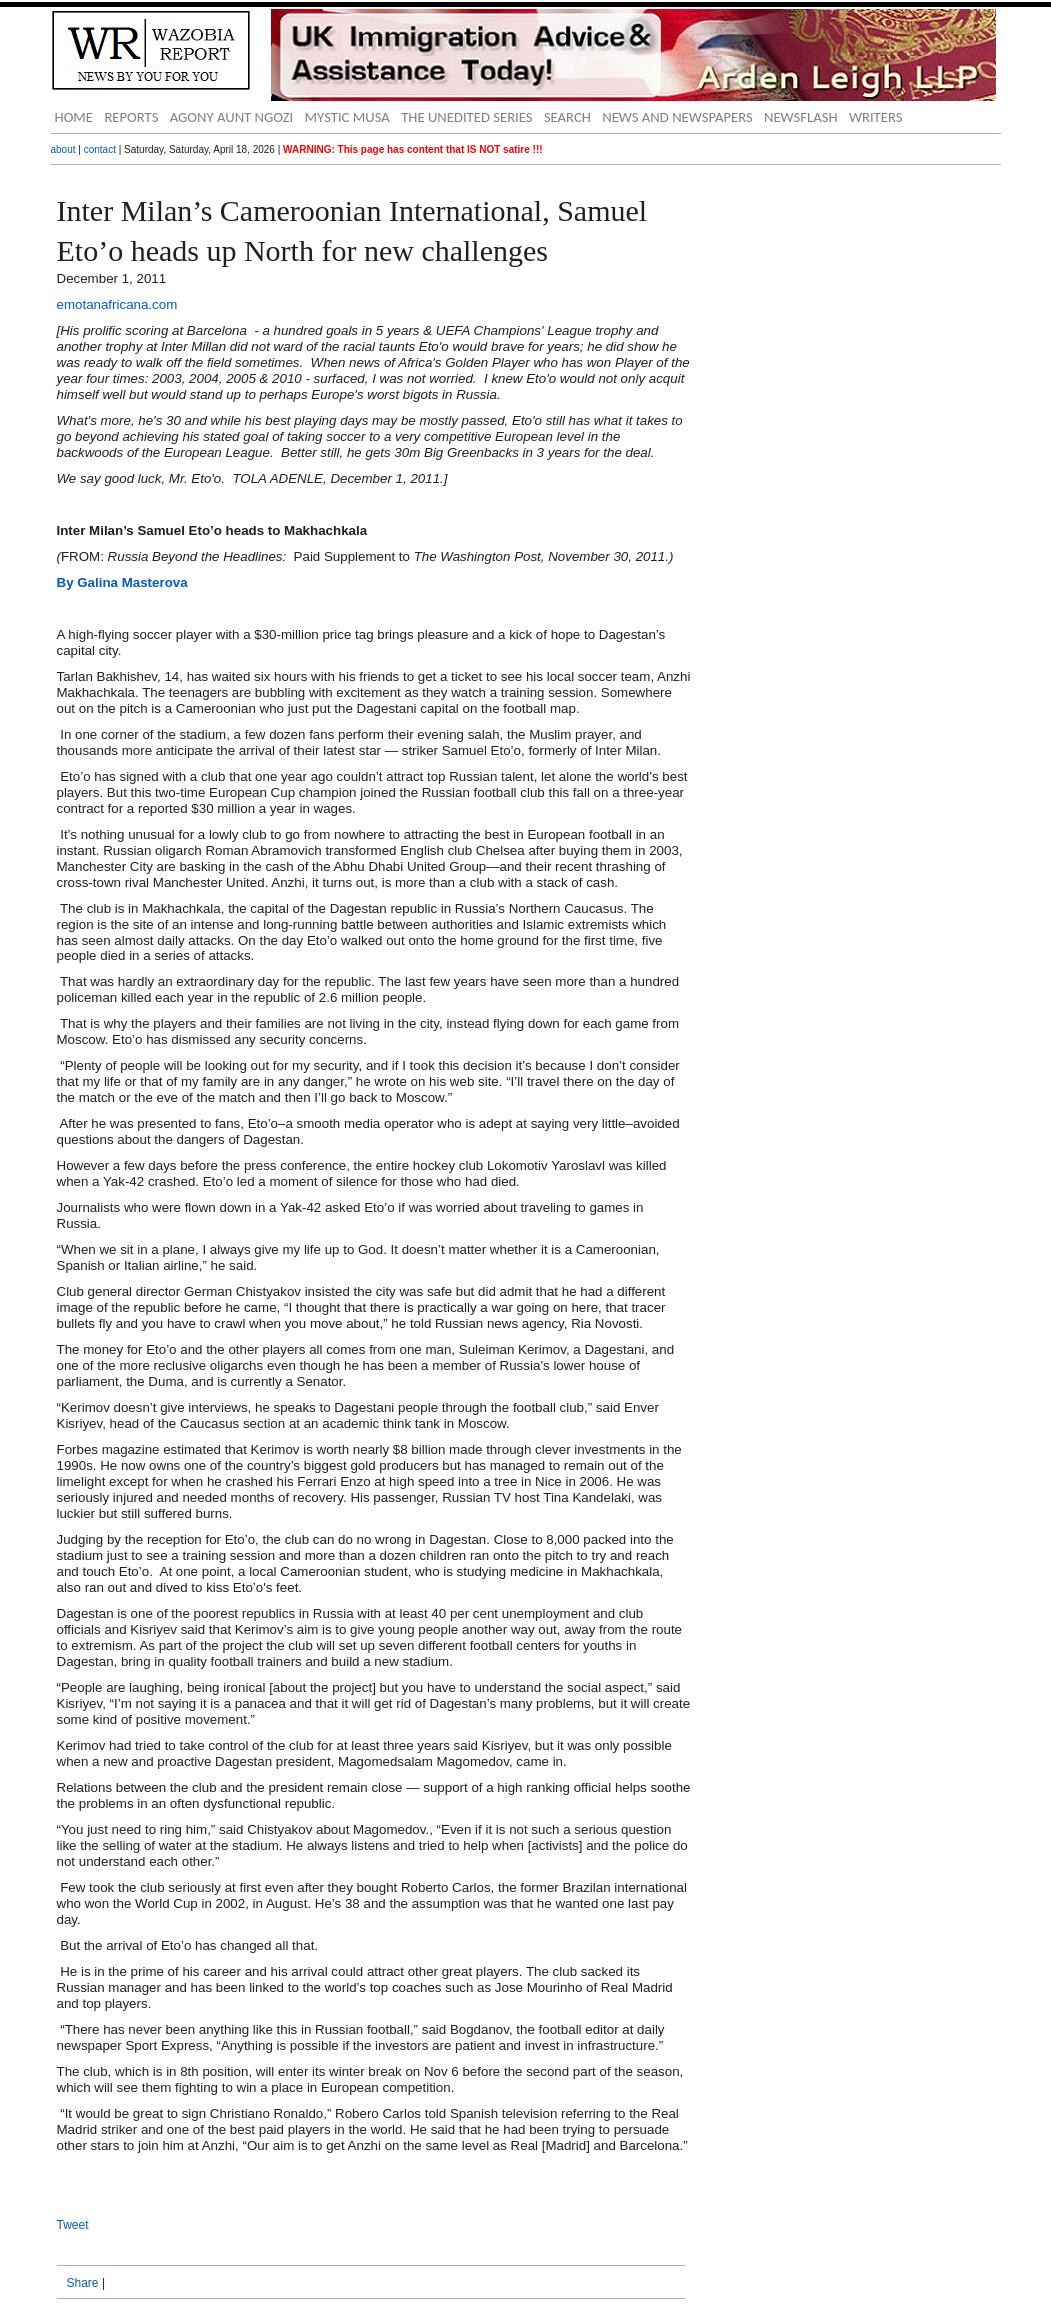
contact (100, 149)
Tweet (73, 2225)
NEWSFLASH (801, 117)
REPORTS (131, 117)
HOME (74, 117)
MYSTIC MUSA (347, 117)
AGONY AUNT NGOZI (232, 117)
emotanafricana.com (117, 304)
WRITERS (876, 117)
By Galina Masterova (122, 582)
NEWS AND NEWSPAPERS (677, 117)
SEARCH (567, 117)
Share (83, 2283)
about (63, 149)
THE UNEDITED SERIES (466, 117)
